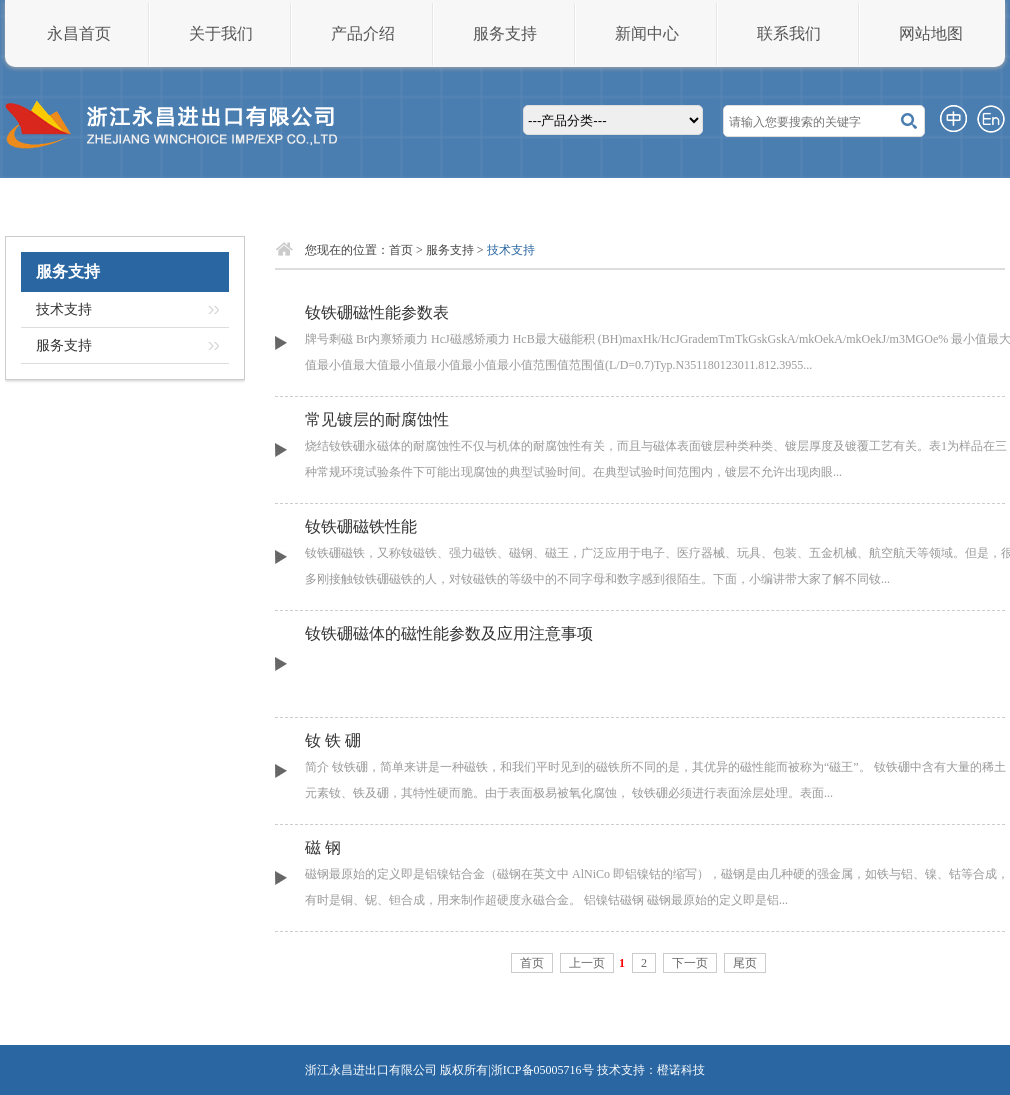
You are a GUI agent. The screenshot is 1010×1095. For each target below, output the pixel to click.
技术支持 (64, 309)
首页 (401, 250)
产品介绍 (363, 33)
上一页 (587, 963)
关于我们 (221, 33)
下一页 (690, 963)
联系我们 (789, 33)
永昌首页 (79, 33)
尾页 (745, 963)
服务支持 (505, 33)
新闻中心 (647, 33)
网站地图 (931, 33)
